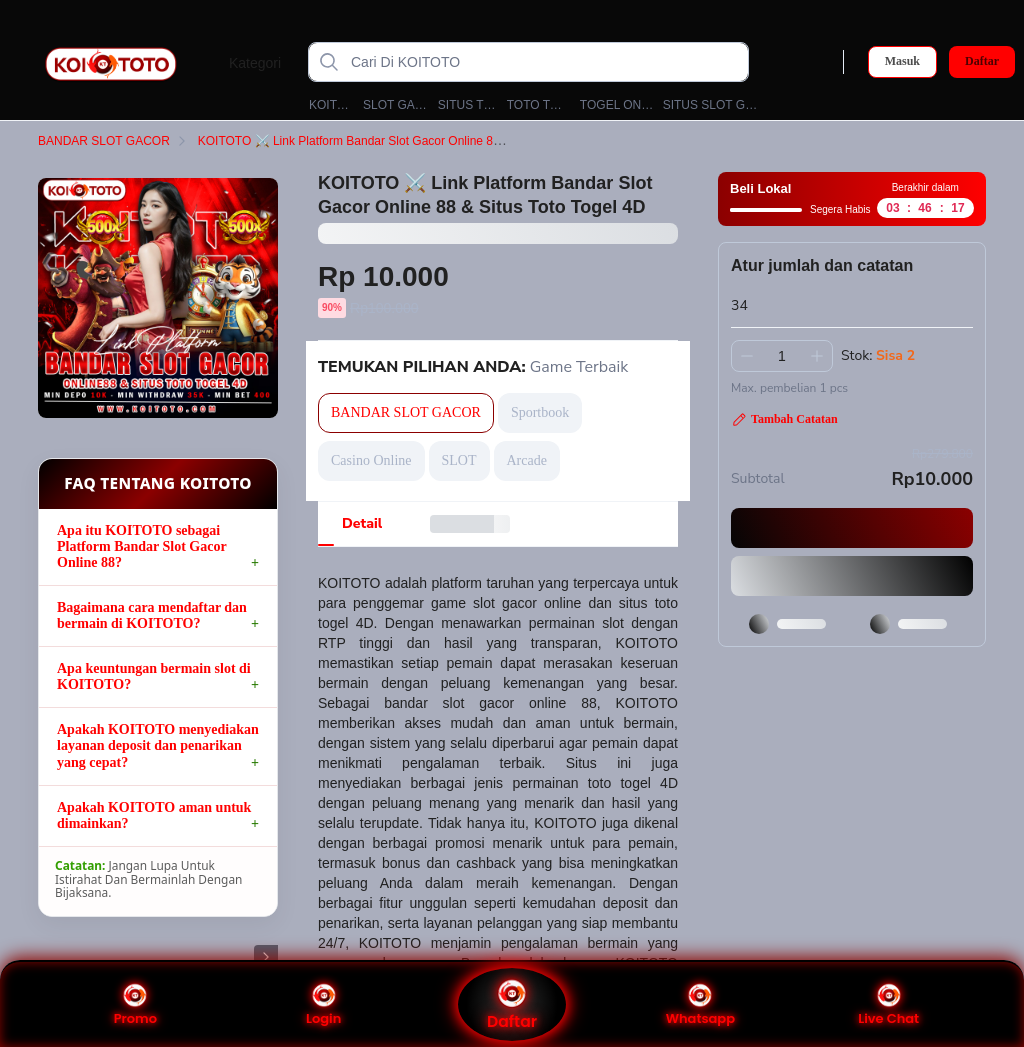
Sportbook (540, 412)
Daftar (982, 61)
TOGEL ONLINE (617, 105)
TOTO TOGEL (539, 105)
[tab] (362, 524)
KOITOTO (331, 105)
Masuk (902, 61)
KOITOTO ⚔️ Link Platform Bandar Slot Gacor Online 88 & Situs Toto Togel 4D (420, 141)
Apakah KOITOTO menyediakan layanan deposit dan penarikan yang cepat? (158, 745)
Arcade (527, 460)
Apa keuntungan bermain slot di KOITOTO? (154, 676)
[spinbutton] (782, 356)
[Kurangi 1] (747, 356)
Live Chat (888, 1004)
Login (323, 1004)
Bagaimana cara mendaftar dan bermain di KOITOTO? (152, 615)
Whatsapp (700, 1004)
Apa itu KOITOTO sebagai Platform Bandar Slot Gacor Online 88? (141, 546)
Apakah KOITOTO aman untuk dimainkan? (154, 815)
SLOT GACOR (396, 105)
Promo (135, 1004)
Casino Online (371, 460)
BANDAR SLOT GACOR (116, 141)
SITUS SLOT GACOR (712, 105)
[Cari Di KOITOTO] (544, 62)
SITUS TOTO (468, 105)
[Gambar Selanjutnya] (266, 957)
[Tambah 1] (817, 356)
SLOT (459, 460)
